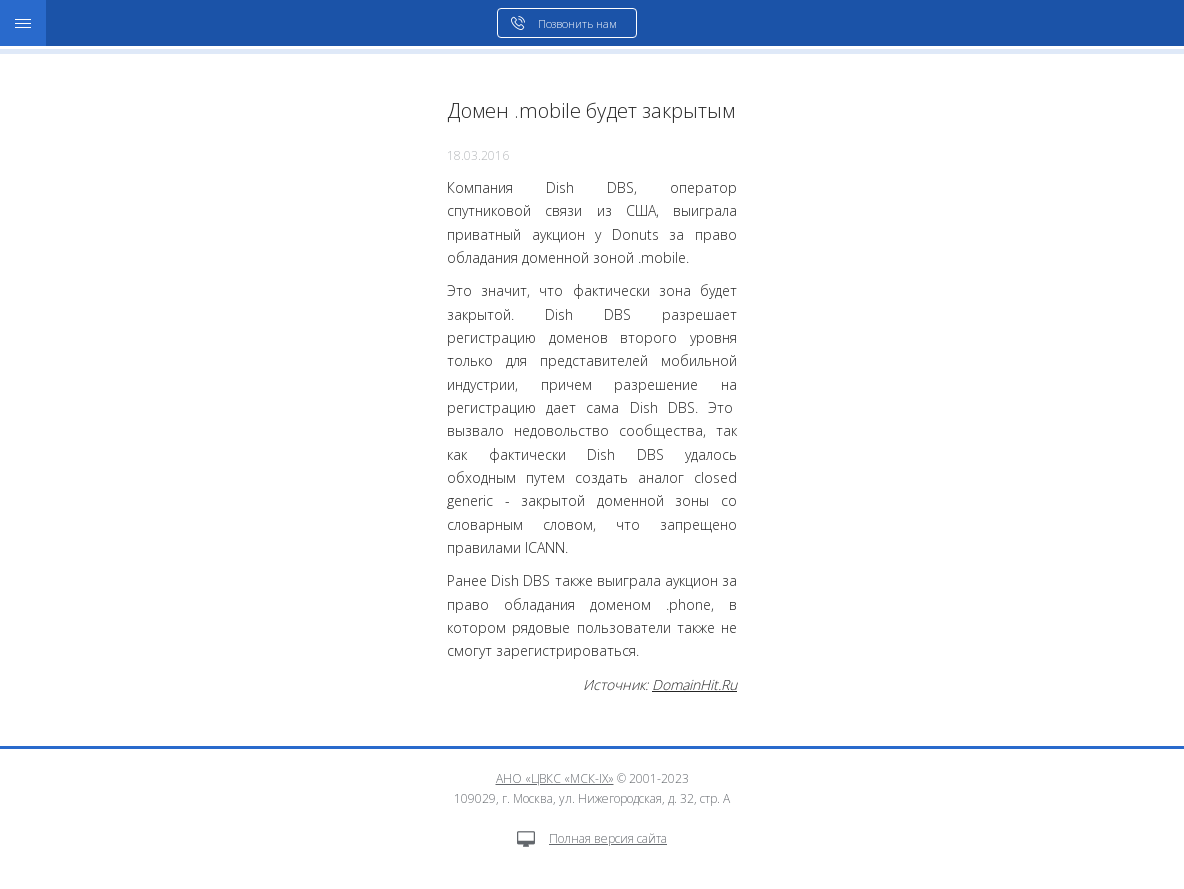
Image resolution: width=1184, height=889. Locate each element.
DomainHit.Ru (694, 684)
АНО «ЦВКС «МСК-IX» (555, 778)
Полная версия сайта (592, 838)
